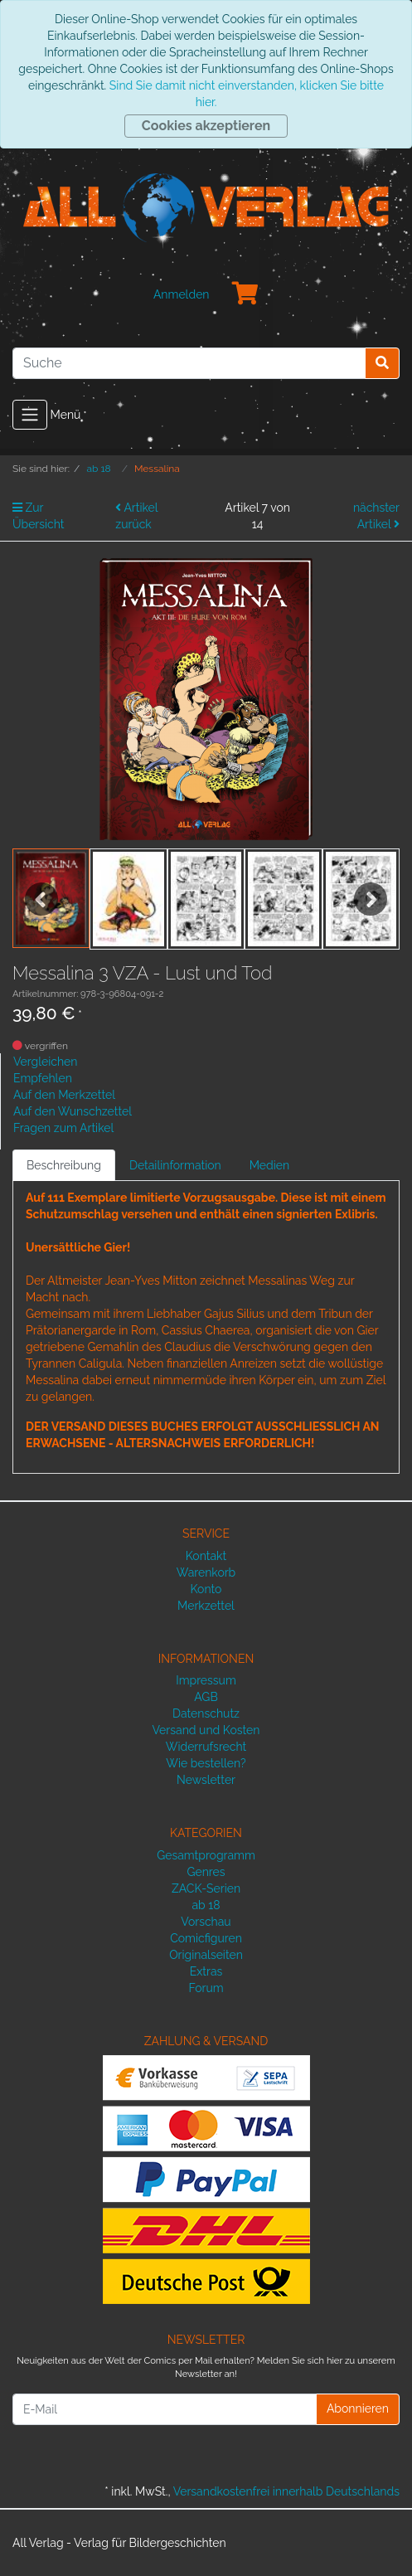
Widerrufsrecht (206, 1746)
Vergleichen (45, 1061)
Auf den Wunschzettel (72, 1111)
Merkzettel (206, 1605)
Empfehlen (42, 1078)
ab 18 (205, 1905)
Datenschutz (206, 1713)
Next (370, 899)
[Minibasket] (245, 294)
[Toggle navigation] (29, 415)
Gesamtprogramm (206, 1855)
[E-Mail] (164, 2409)
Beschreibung (64, 1165)
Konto (206, 1589)
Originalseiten (206, 1954)
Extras (206, 1971)
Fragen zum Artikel (63, 1128)
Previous (41, 899)
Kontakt (206, 1556)
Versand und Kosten (206, 1730)
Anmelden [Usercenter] (181, 294)
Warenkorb (206, 1572)
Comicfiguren (206, 1938)
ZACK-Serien (206, 1888)
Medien (270, 1165)
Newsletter (206, 1779)
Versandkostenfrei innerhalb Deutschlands (286, 2491)
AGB (205, 1697)
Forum (205, 1988)
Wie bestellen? (205, 1763)
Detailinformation (175, 1165)
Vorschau (205, 1921)
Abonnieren (358, 2408)
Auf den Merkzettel (64, 1094)
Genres (206, 1872)
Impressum (206, 1680)
